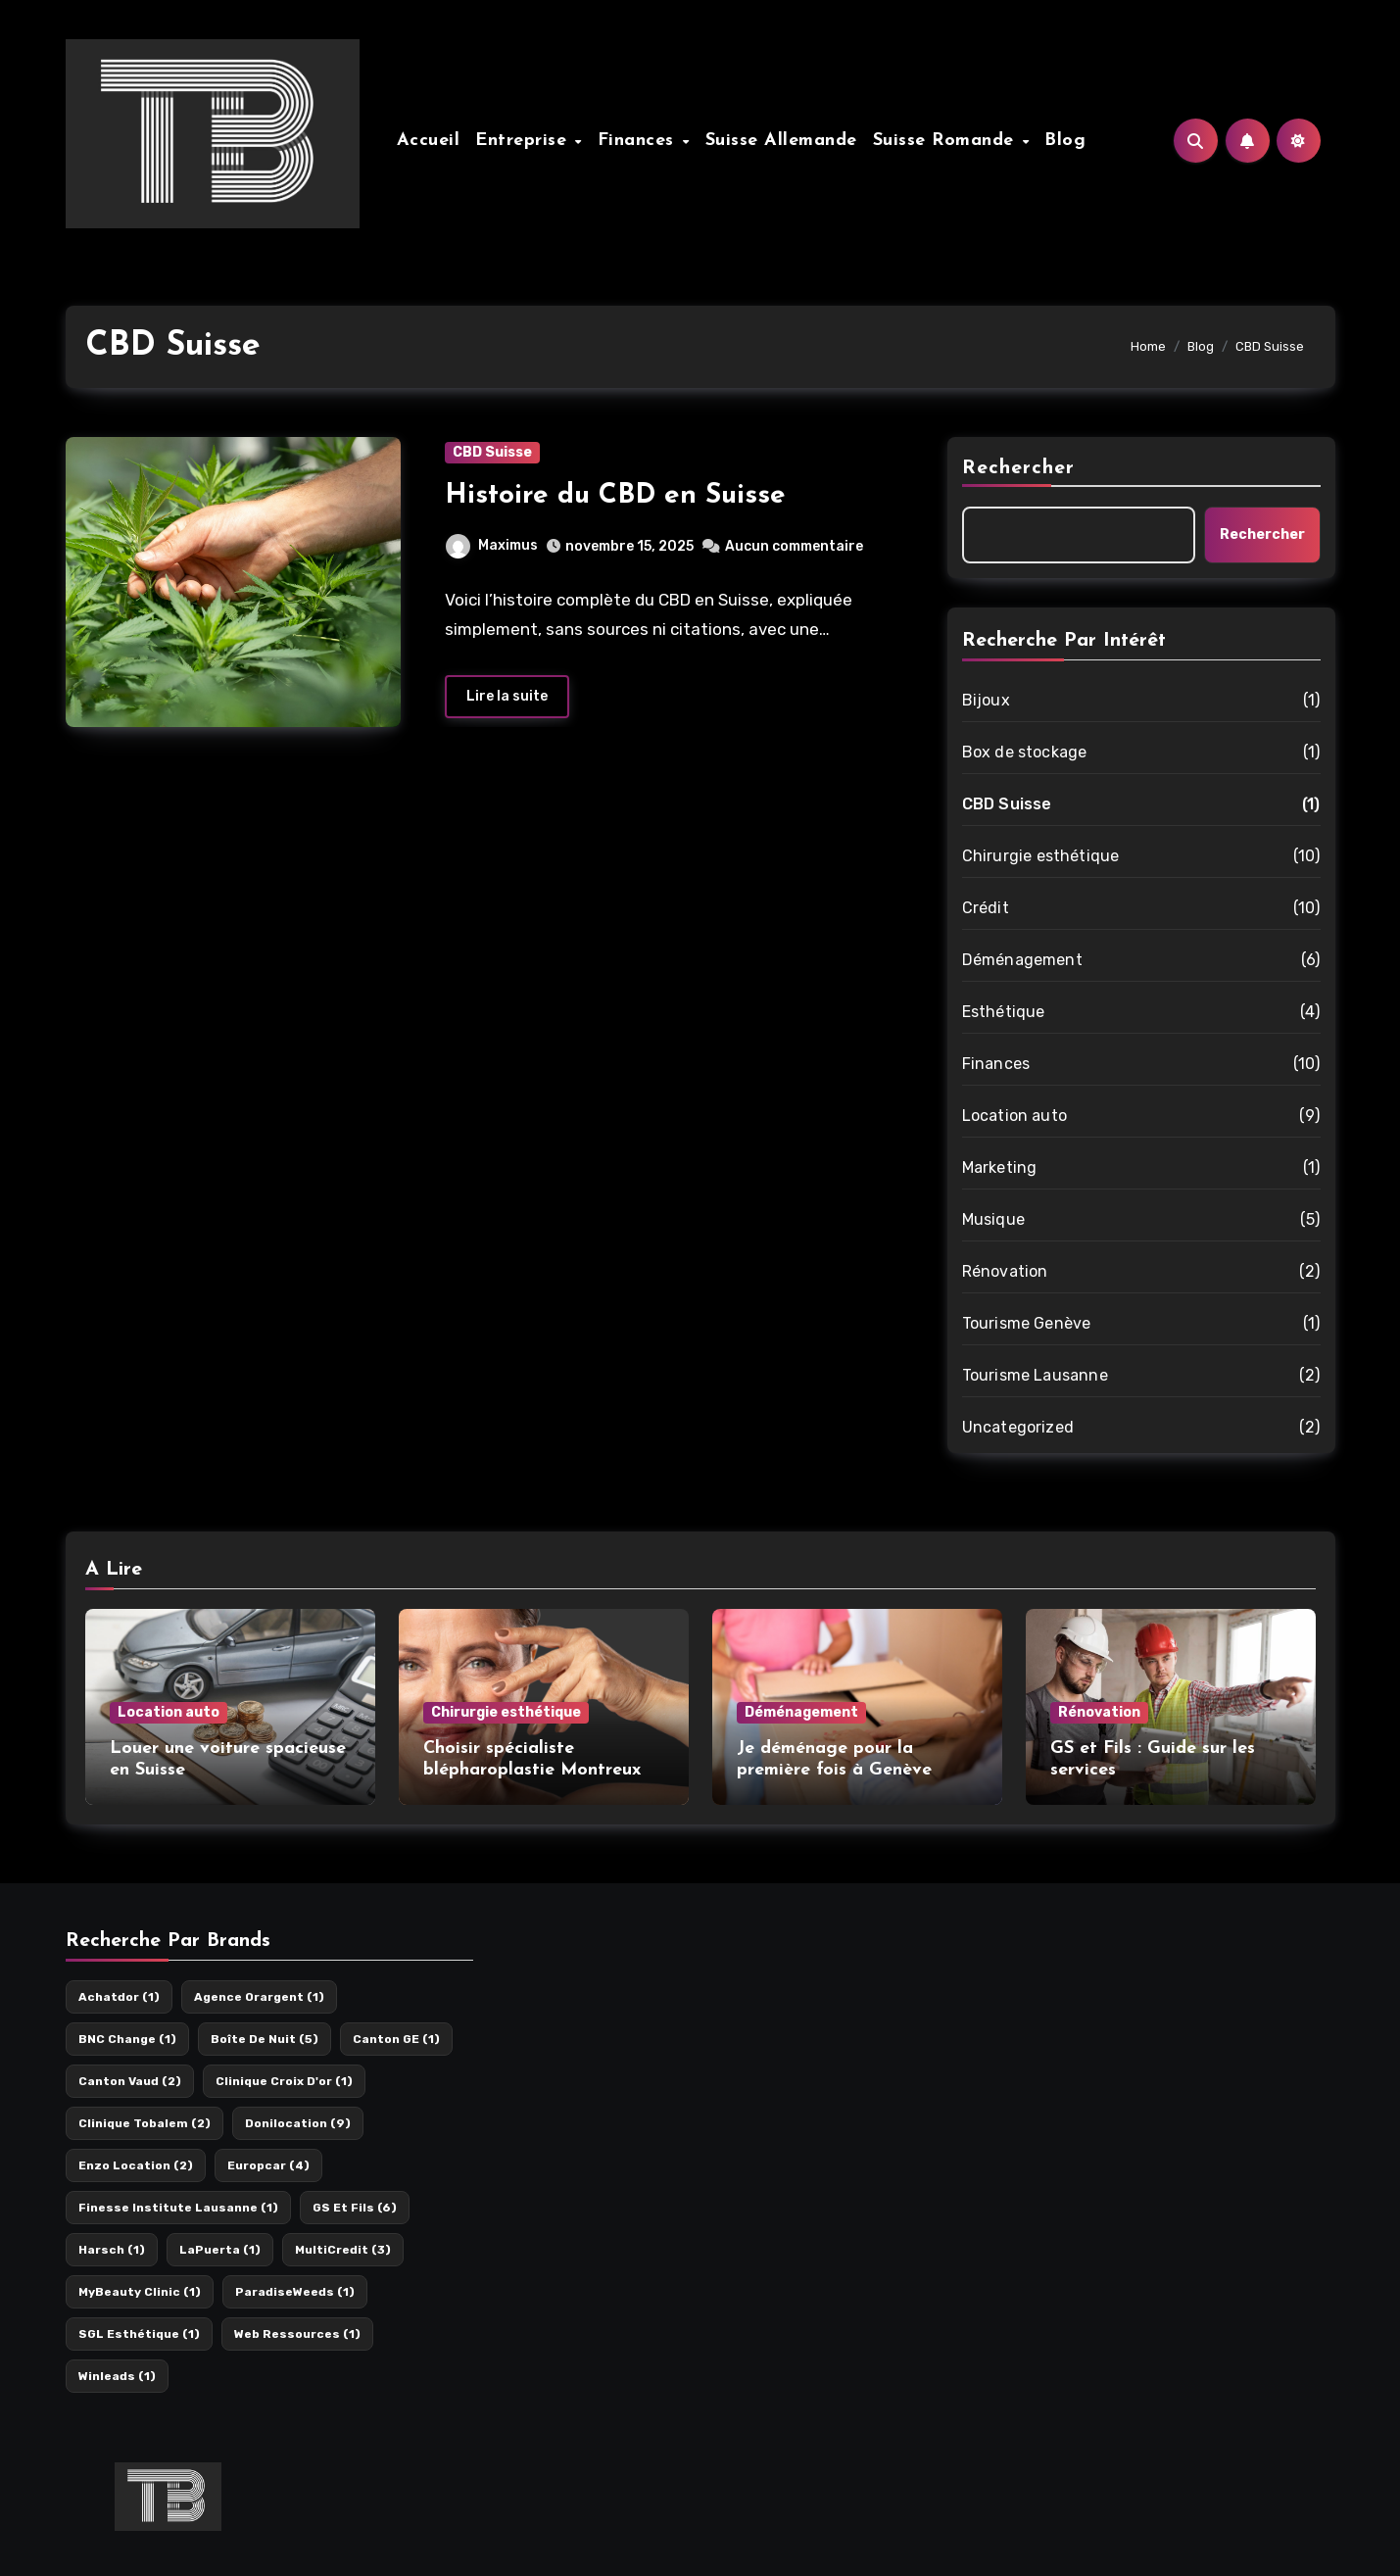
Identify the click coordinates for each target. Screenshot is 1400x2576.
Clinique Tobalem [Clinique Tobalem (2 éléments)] (144, 2123)
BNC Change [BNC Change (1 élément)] (127, 2039)
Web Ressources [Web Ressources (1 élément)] (297, 2334)
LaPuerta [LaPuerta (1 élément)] (220, 2250)
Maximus (492, 545)
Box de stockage (1024, 752)
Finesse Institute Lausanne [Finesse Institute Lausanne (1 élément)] (178, 2207)
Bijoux (986, 700)
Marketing (1000, 1167)
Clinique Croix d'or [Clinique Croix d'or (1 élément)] (284, 2081)
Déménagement (1022, 959)
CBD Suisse (492, 452)
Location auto (1015, 1115)
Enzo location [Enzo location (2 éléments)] (135, 2165)
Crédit (985, 908)
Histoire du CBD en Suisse (615, 496)
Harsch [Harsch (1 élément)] (111, 2250)
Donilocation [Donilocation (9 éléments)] (298, 2123)
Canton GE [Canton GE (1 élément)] (396, 2039)
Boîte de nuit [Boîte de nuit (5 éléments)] (264, 2039)
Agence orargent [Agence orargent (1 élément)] (259, 1997)
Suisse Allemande (781, 140)
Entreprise (524, 140)
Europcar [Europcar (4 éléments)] (268, 2165)
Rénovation (1005, 1271)
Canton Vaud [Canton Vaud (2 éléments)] (129, 2081)
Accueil (428, 140)
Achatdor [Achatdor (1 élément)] (119, 1997)
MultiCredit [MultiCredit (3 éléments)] (343, 2250)
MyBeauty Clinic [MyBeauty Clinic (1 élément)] (139, 2292)
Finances (639, 140)
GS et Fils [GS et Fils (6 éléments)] (355, 2207)
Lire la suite (507, 696)
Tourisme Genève (1026, 1323)
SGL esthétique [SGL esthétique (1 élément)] (139, 2334)
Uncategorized (1018, 1427)
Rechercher (1019, 468)
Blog (1065, 140)
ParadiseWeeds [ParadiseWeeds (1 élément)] (295, 2292)
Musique (993, 1219)
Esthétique (1003, 1011)
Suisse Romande (947, 140)
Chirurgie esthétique (1041, 856)
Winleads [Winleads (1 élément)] (117, 2376)
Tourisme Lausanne (1035, 1375)
